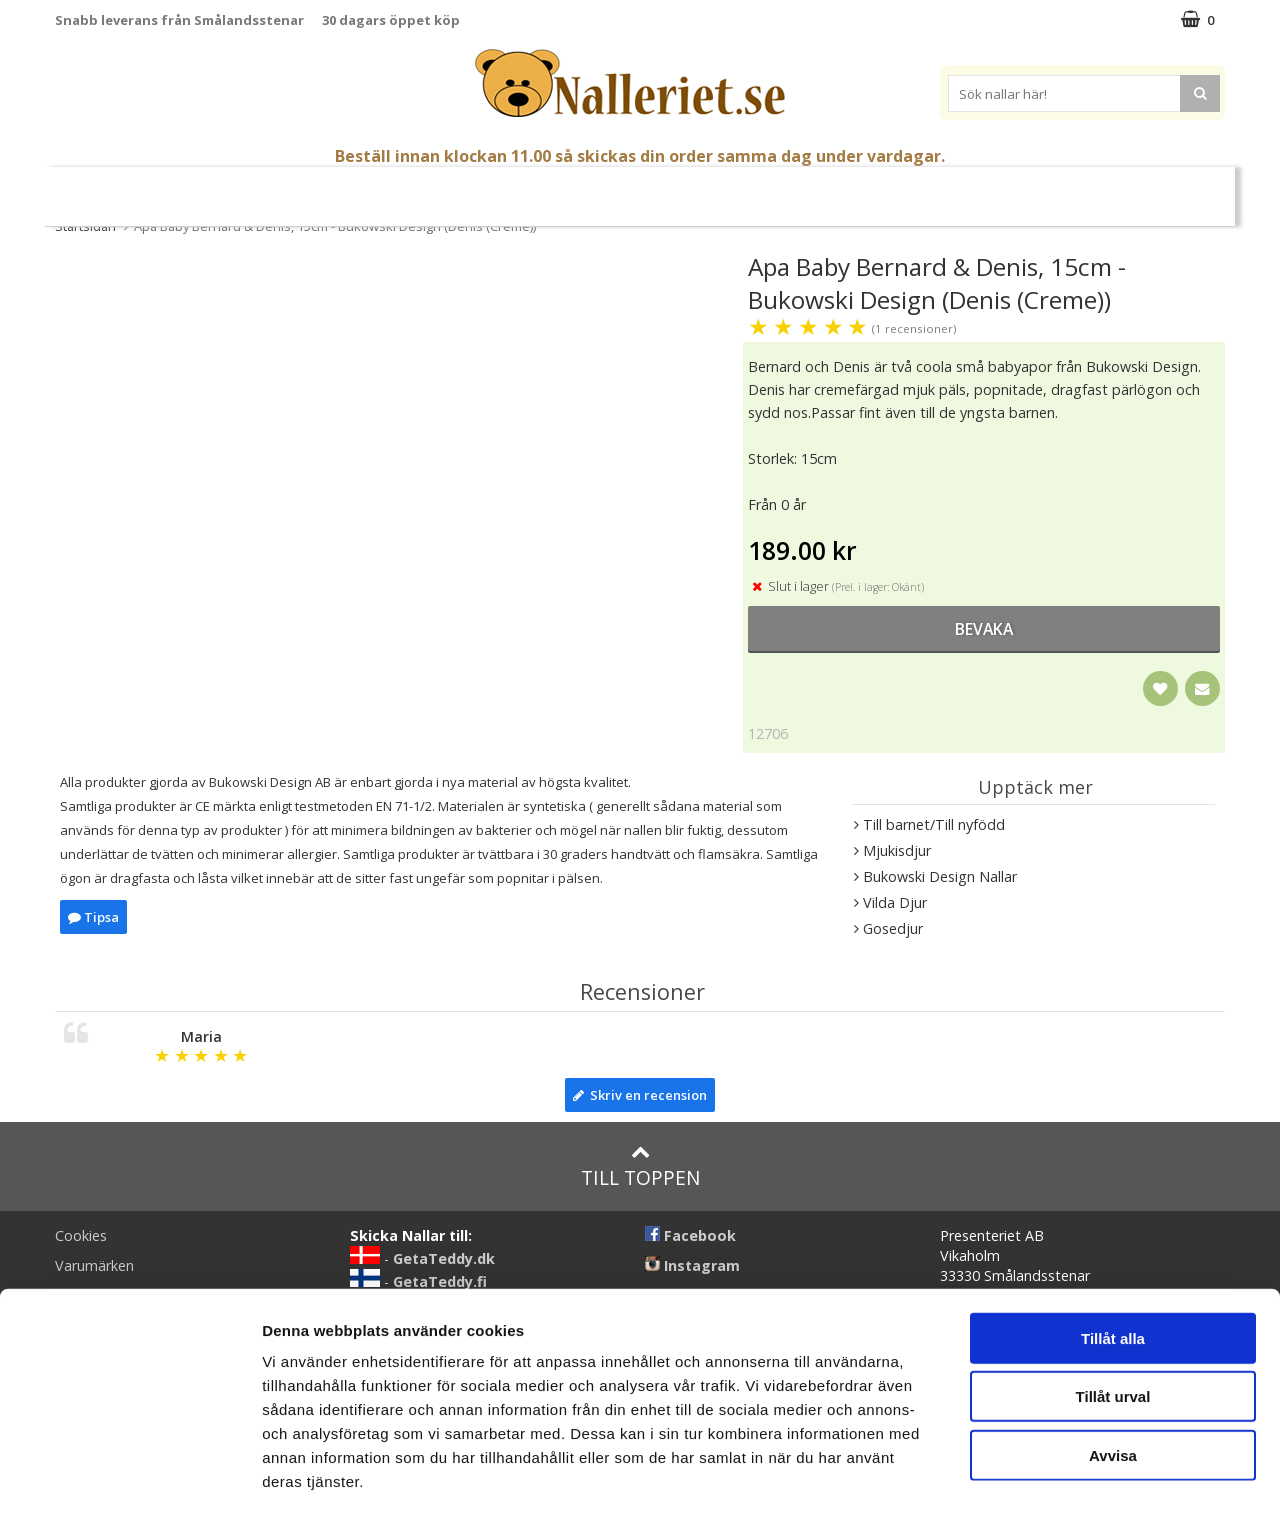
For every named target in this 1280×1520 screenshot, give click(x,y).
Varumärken (1059, 187)
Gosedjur (495, 187)
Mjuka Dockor (618, 187)
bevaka (984, 629)
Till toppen (640, 1166)
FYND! (1150, 188)
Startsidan (85, 226)
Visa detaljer (1086, 1480)
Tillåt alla (1113, 1256)
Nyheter (135, 188)
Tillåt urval (1113, 1315)
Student (310, 188)
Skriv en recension (640, 1095)
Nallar (399, 187)
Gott (834, 188)
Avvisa (1113, 1373)
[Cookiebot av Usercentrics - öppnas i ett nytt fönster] (129, 1481)
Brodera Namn (927, 188)
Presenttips (749, 187)
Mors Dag (223, 188)
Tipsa (93, 917)
